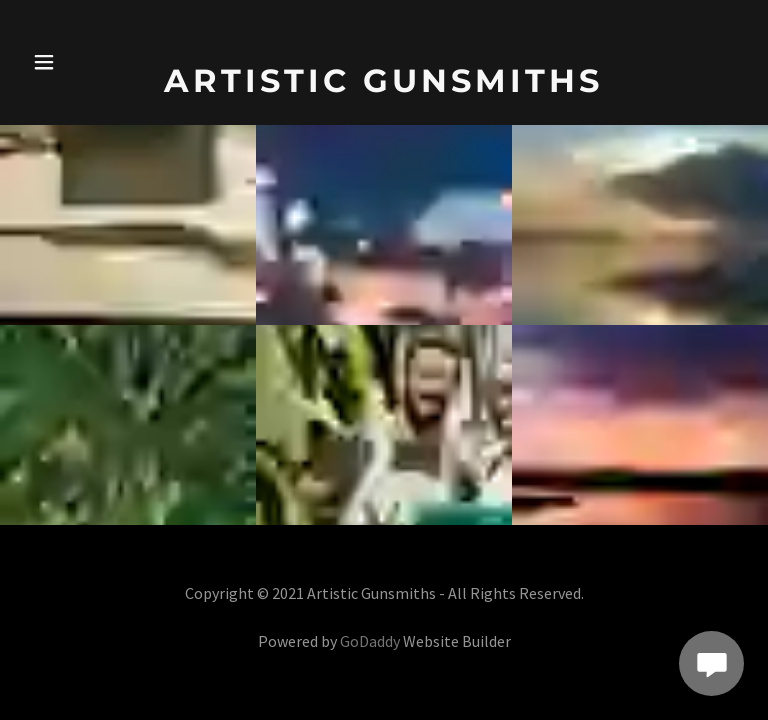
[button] (57, 62)
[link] (384, 85)
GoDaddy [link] (370, 641)
